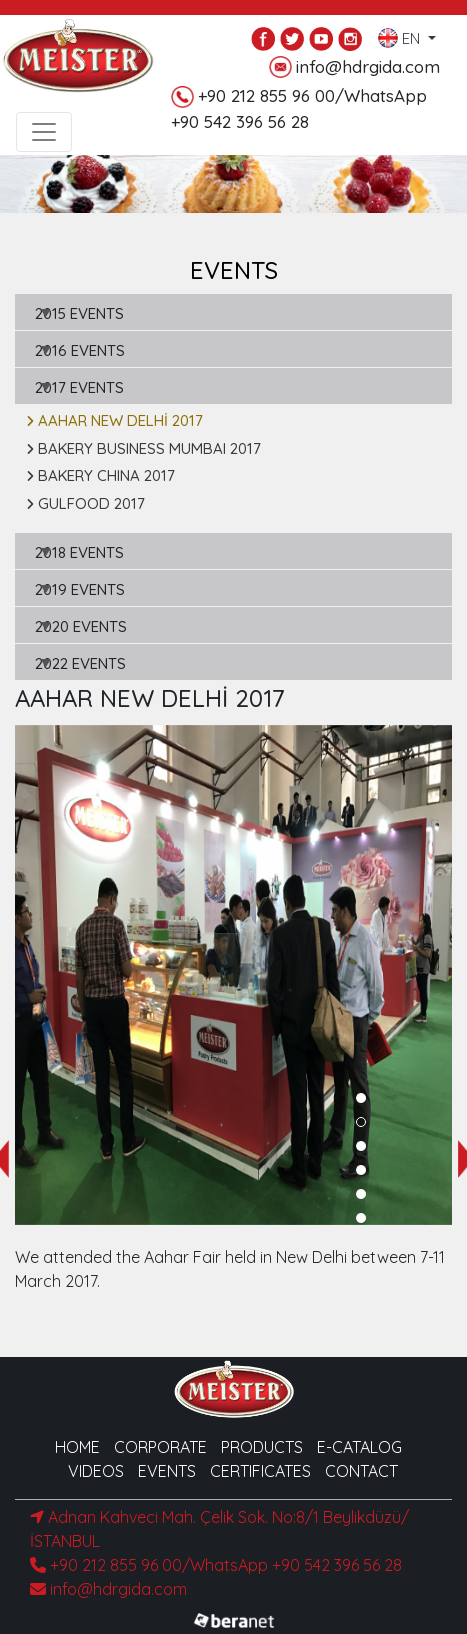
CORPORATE (160, 1447)
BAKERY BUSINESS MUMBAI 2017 (143, 448)
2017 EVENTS (79, 387)
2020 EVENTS (81, 626)
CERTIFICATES (260, 1471)
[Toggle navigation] (44, 132)
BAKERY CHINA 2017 (100, 475)
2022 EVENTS (80, 663)
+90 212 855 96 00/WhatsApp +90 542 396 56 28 (216, 1565)
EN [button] (401, 34)
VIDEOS (96, 1471)
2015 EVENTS (79, 313)
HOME (77, 1447)
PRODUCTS (262, 1447)
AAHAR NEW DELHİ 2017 (114, 420)
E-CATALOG (359, 1447)
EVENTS (167, 1471)
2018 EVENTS (79, 552)
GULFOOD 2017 (85, 503)
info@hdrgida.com (354, 67)
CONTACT (361, 1471)
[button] (361, 1098)
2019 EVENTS (80, 589)
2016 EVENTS (80, 350)
